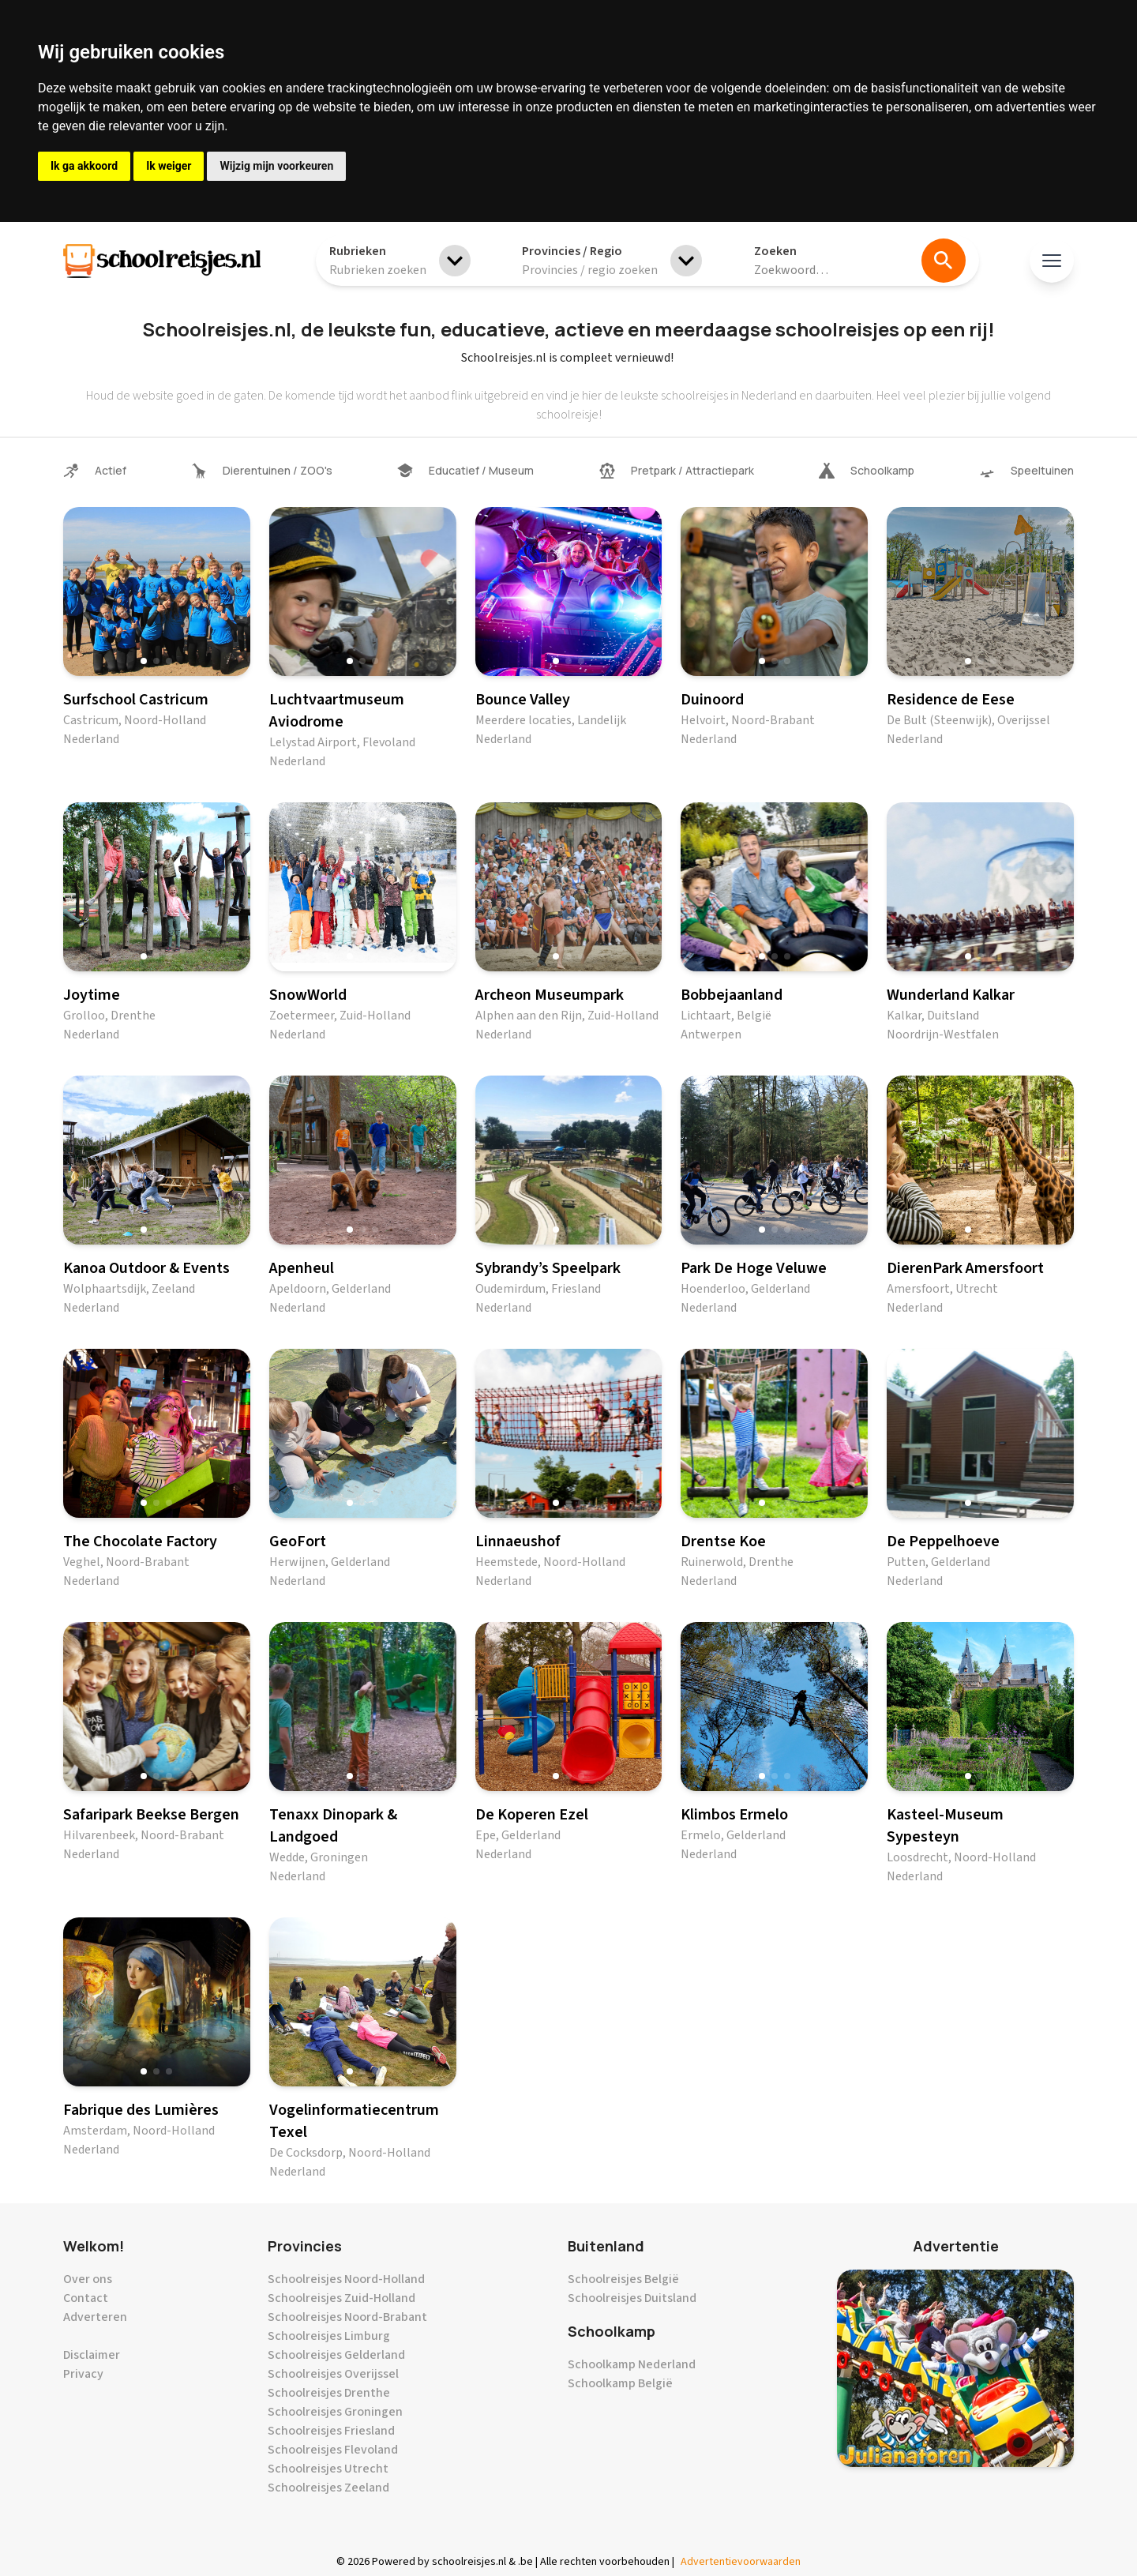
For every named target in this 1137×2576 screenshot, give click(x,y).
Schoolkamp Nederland (632, 2364)
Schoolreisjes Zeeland (328, 2487)
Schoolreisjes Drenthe (329, 2392)
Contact (85, 2298)
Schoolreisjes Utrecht (328, 2468)
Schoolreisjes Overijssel (333, 2374)
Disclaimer (91, 2355)
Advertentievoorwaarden (741, 2562)
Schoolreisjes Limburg (329, 2336)
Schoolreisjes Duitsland (632, 2298)
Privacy (83, 2374)
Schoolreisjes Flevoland (333, 2449)
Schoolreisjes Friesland (331, 2430)
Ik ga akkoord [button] (84, 166)
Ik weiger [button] (168, 166)
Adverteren (95, 2317)
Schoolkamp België (620, 2383)
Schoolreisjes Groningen (335, 2411)
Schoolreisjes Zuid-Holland (341, 2298)
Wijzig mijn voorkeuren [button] (276, 166)
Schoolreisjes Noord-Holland (346, 2279)
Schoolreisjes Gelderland (336, 2355)
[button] (144, 661)
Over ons (87, 2279)
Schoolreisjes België (623, 2279)
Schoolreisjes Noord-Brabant (347, 2317)
